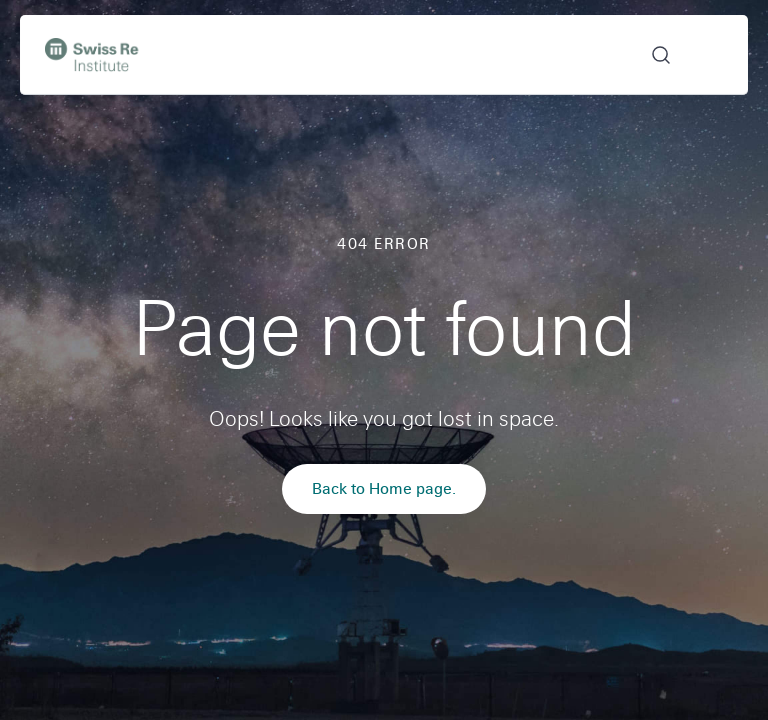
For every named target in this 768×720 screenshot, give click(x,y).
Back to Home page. (384, 488)
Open (711, 55)
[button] (648, 55)
